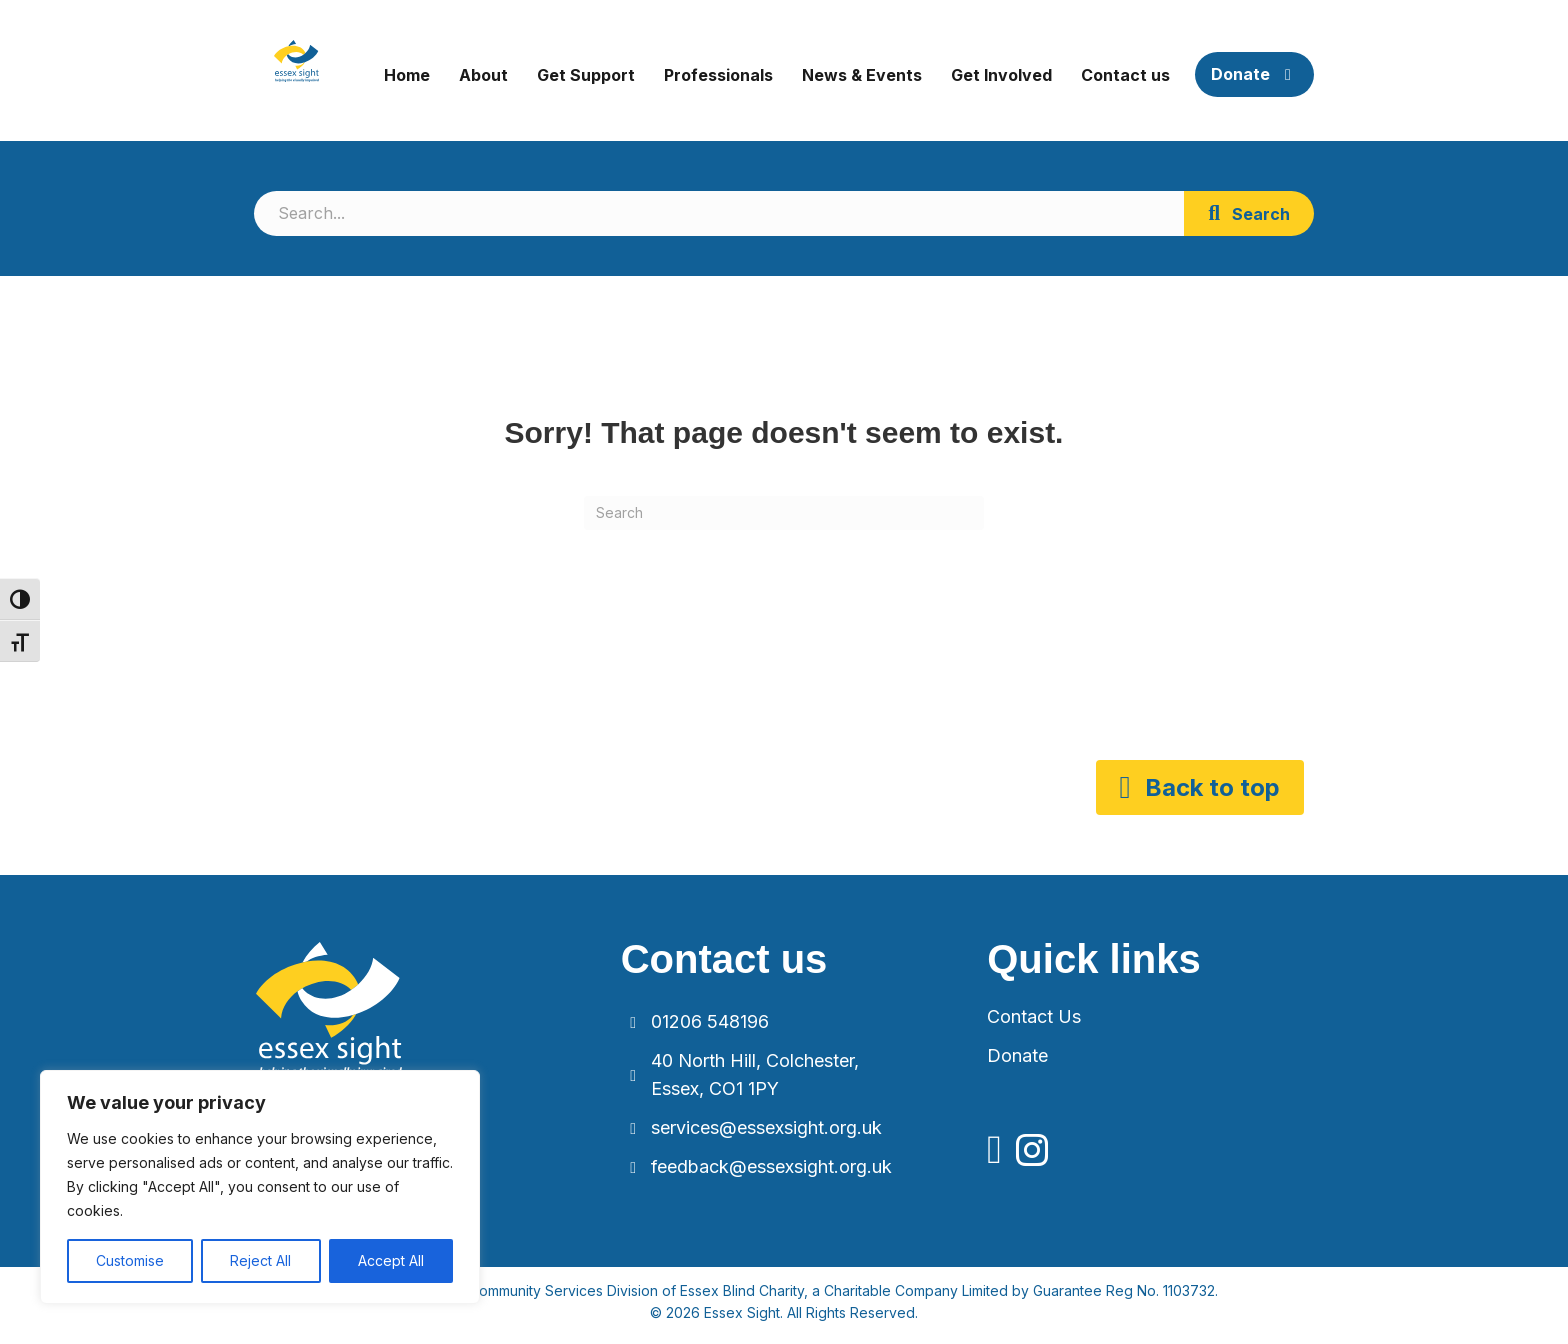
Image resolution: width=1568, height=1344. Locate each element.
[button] (1249, 213)
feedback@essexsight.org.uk (771, 1166)
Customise (130, 1260)
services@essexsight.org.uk (766, 1127)
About (483, 75)
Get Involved (1001, 75)
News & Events (862, 75)
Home (407, 75)
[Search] (784, 513)
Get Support (586, 75)
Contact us (1125, 75)
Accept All (391, 1260)
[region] (260, 1187)
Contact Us (1034, 1016)
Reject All (260, 1260)
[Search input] (719, 213)
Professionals (718, 75)
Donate (1254, 74)
